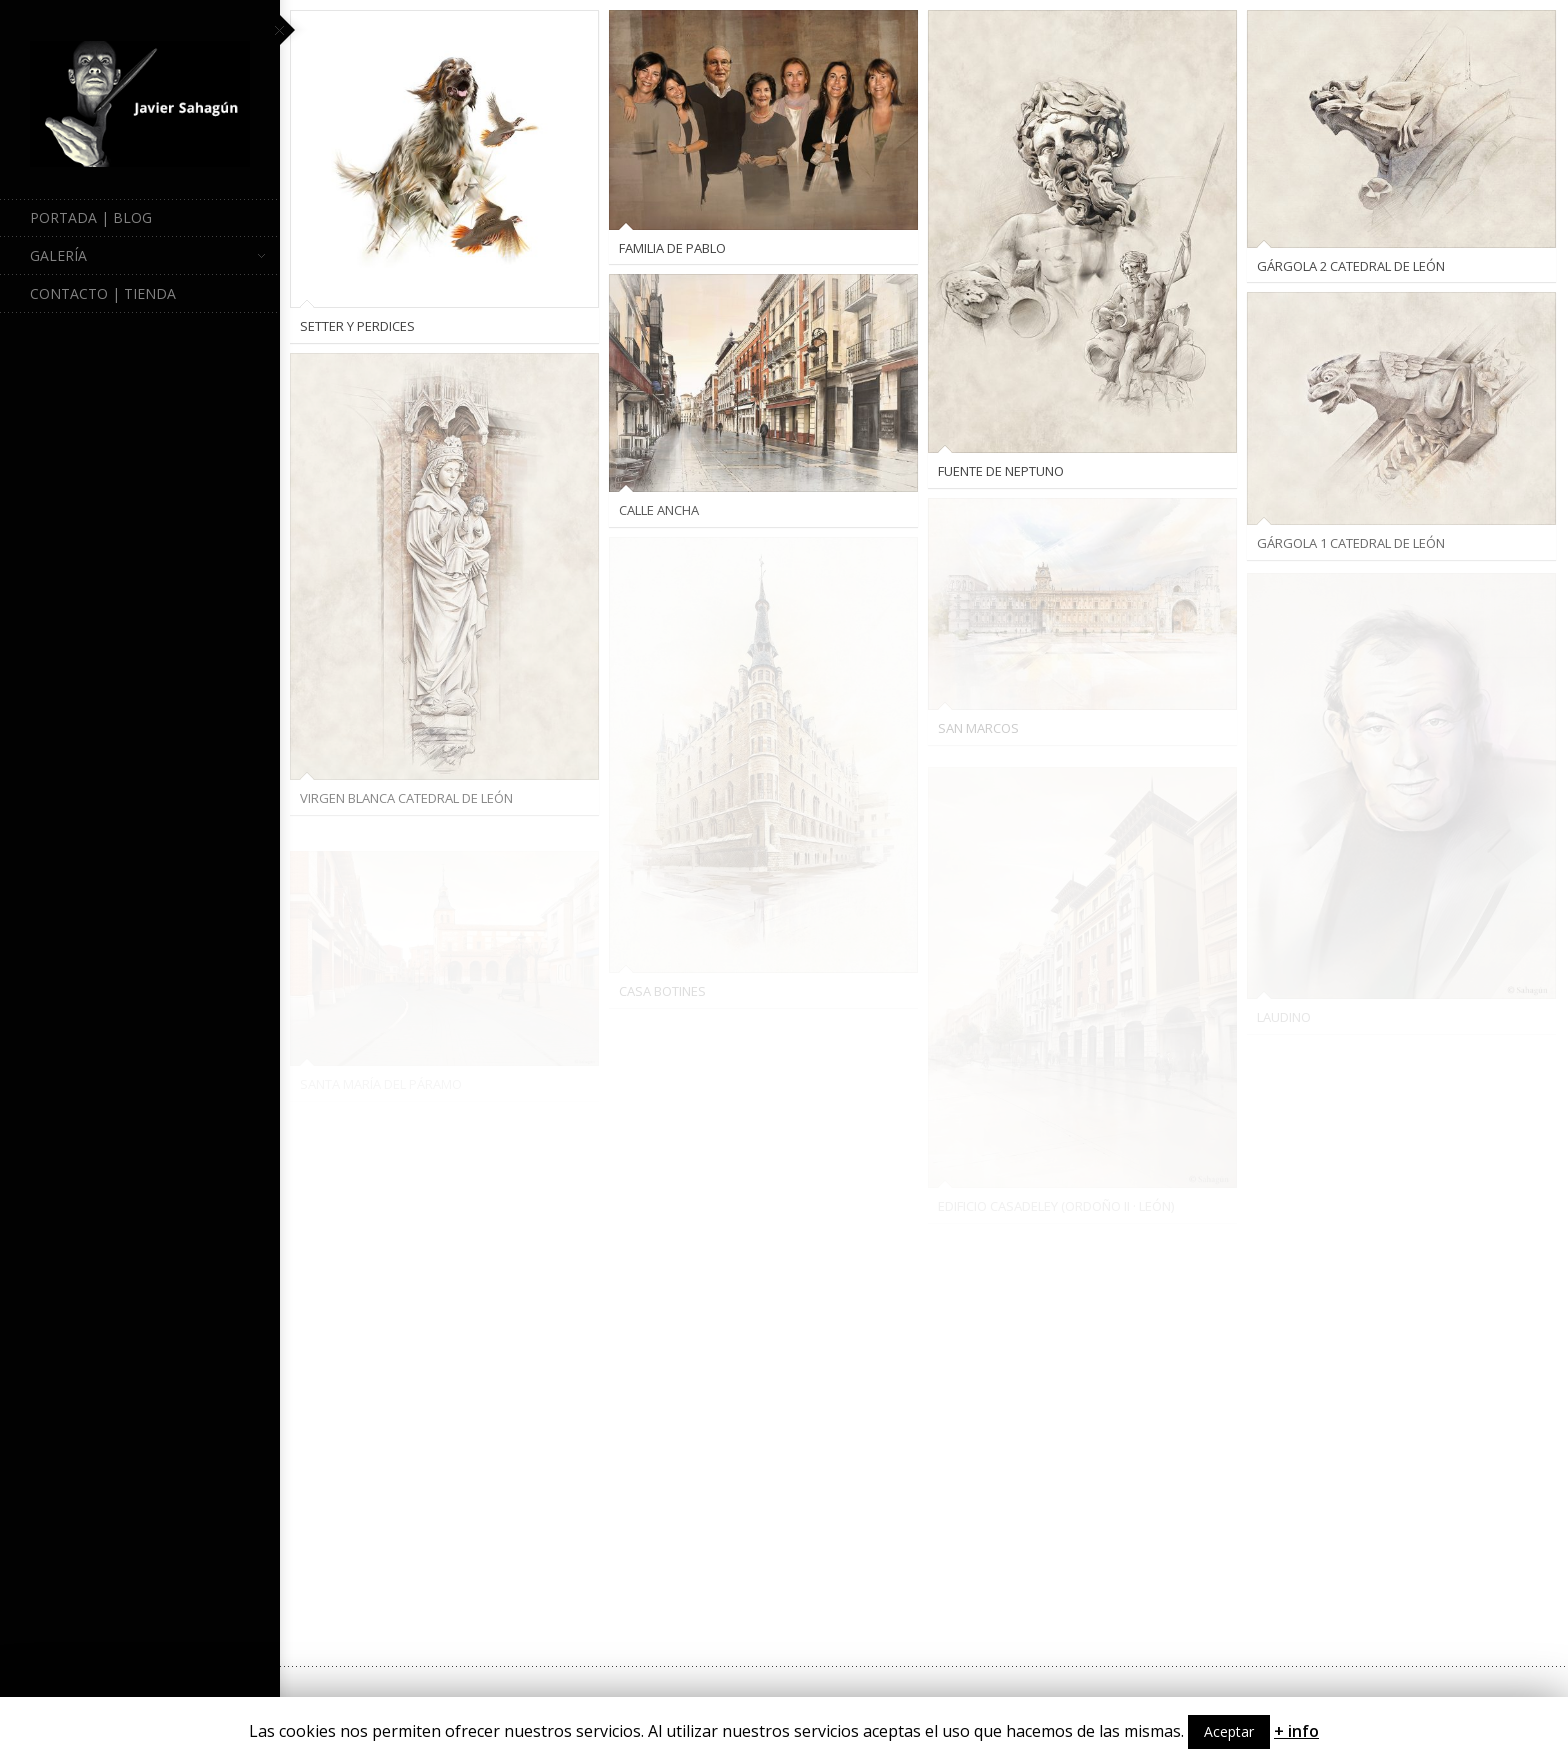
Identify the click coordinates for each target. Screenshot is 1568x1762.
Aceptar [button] (1229, 1731)
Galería (147, 256)
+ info (1296, 1731)
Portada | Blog (91, 217)
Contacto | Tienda (103, 293)
